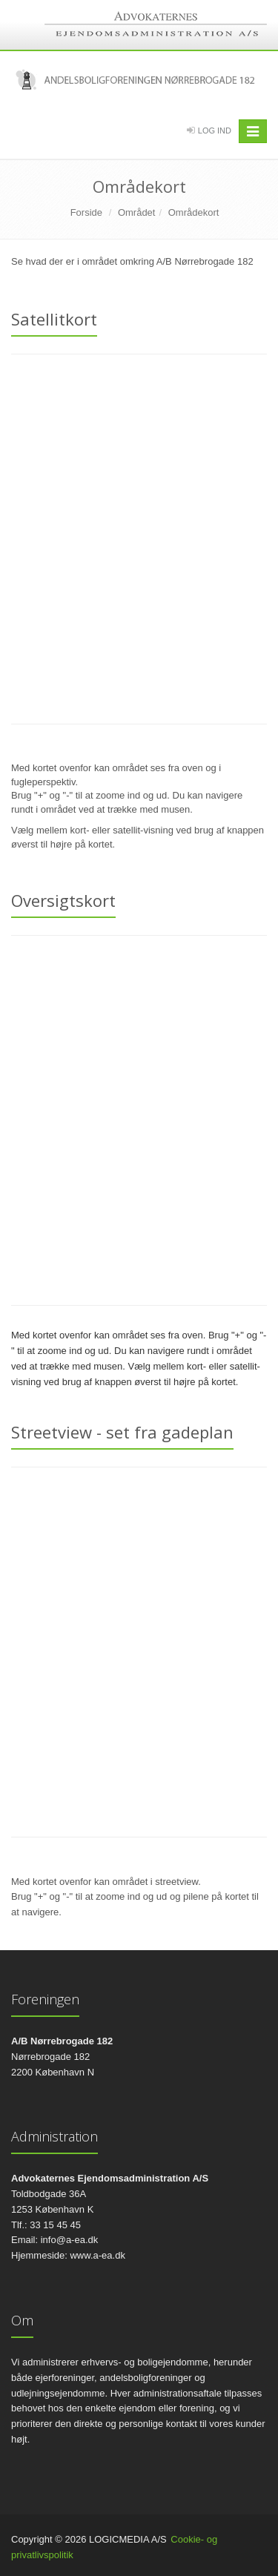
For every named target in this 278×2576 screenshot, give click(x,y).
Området (137, 212)
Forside (86, 212)
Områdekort (193, 212)
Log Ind (214, 130)
